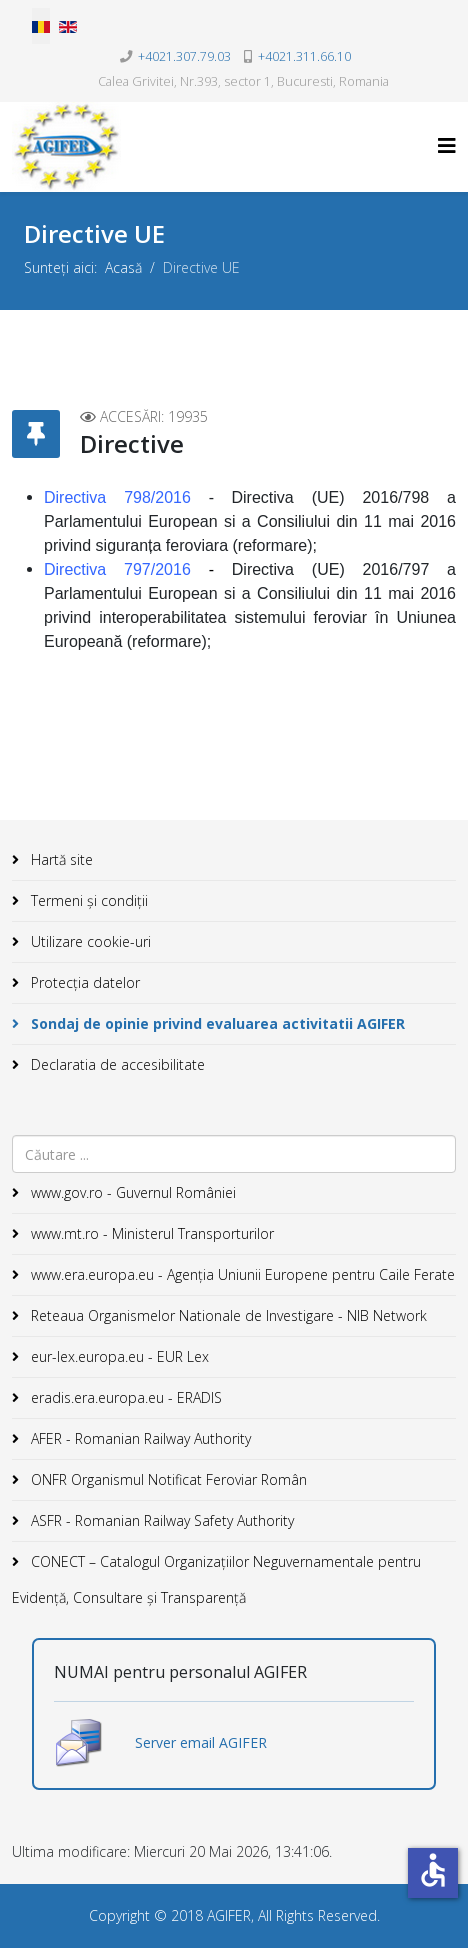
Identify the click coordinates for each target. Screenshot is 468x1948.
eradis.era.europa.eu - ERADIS (124, 1397)
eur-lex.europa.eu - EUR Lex (118, 1356)
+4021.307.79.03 (184, 56)
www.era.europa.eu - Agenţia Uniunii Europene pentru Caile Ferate (241, 1274)
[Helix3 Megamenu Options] (447, 145)
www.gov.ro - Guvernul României (131, 1192)
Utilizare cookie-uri (89, 941)
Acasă (123, 267)
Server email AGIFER (201, 1742)
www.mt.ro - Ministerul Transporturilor (150, 1233)
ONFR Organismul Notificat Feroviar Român (167, 1479)
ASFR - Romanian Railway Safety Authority (160, 1520)
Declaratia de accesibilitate (116, 1064)
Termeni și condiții (87, 900)
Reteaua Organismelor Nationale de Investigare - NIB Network (227, 1315)
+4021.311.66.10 (304, 56)
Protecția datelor (83, 982)
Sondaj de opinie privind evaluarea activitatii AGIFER (216, 1023)
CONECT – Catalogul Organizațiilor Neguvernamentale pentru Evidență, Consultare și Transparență (216, 1579)
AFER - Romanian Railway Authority (139, 1438)
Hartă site (60, 859)
